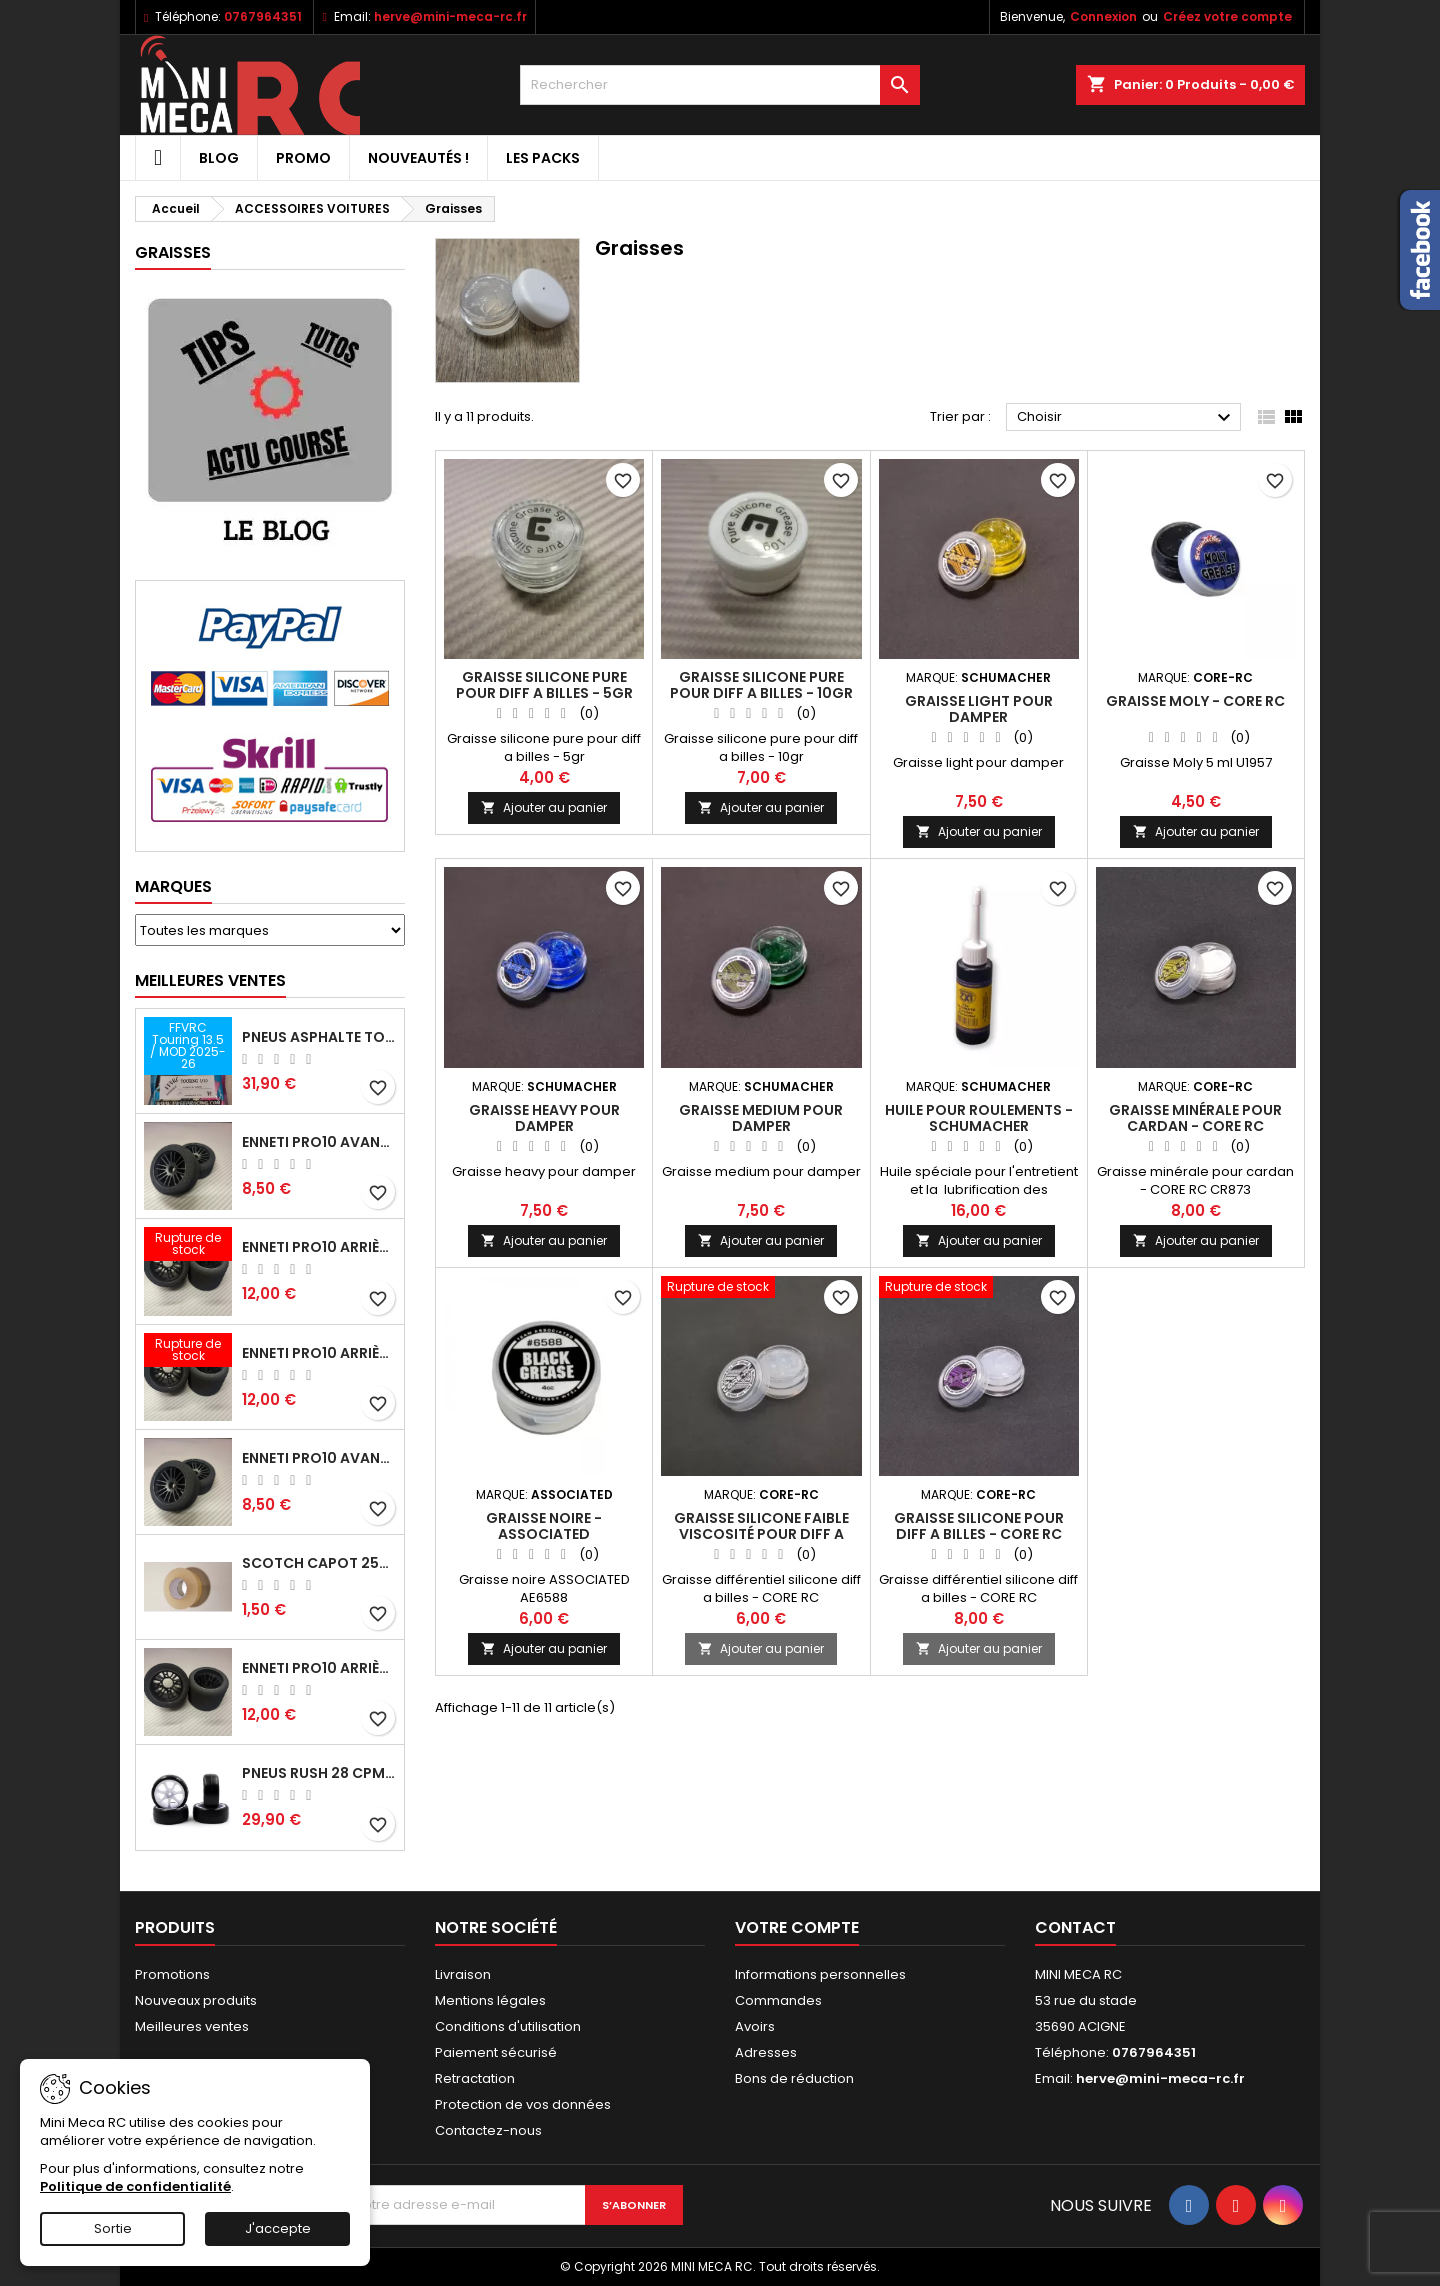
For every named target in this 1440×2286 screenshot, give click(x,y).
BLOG (219, 158)
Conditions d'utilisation (508, 2026)
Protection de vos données (523, 2104)
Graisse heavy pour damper (544, 1118)
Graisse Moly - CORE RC (1195, 701)
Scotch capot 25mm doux (319, 1563)
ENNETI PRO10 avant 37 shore (319, 1142)
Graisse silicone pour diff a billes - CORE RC (979, 1526)
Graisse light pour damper (979, 709)
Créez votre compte (1227, 16)
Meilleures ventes (192, 2026)
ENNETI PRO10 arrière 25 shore (319, 1247)
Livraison (463, 1974)
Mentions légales (490, 2000)
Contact (1075, 1927)
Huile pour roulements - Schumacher (979, 1118)
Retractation (475, 2078)
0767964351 (263, 16)
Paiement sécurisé (496, 2052)
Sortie (113, 2228)
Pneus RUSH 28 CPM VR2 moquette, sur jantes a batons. (319, 1773)
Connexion (1103, 16)
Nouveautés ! (418, 158)
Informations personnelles (820, 1974)
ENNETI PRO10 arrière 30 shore (319, 1353)
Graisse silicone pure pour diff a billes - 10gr (761, 685)
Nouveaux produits (196, 2000)
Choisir (1126, 418)
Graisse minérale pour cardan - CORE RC (1195, 1118)
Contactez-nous (488, 2130)
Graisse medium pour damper (761, 1118)
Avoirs (755, 2026)
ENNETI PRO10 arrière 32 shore (319, 1668)
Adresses (766, 2052)
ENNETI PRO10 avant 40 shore (319, 1458)
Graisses (173, 252)
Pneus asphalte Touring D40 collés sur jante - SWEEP (319, 1037)
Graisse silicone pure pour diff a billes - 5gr (544, 685)
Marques (173, 886)
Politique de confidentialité (135, 2186)
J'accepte (278, 2228)
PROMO (303, 158)
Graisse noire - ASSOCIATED (544, 1526)
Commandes (778, 2000)
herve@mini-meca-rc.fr (450, 16)
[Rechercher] (720, 85)
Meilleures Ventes (210, 980)
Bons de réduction (794, 2078)
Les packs (543, 158)
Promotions (172, 1974)
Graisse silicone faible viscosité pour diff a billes (761, 1534)
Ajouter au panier (544, 807)
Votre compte (797, 1927)
